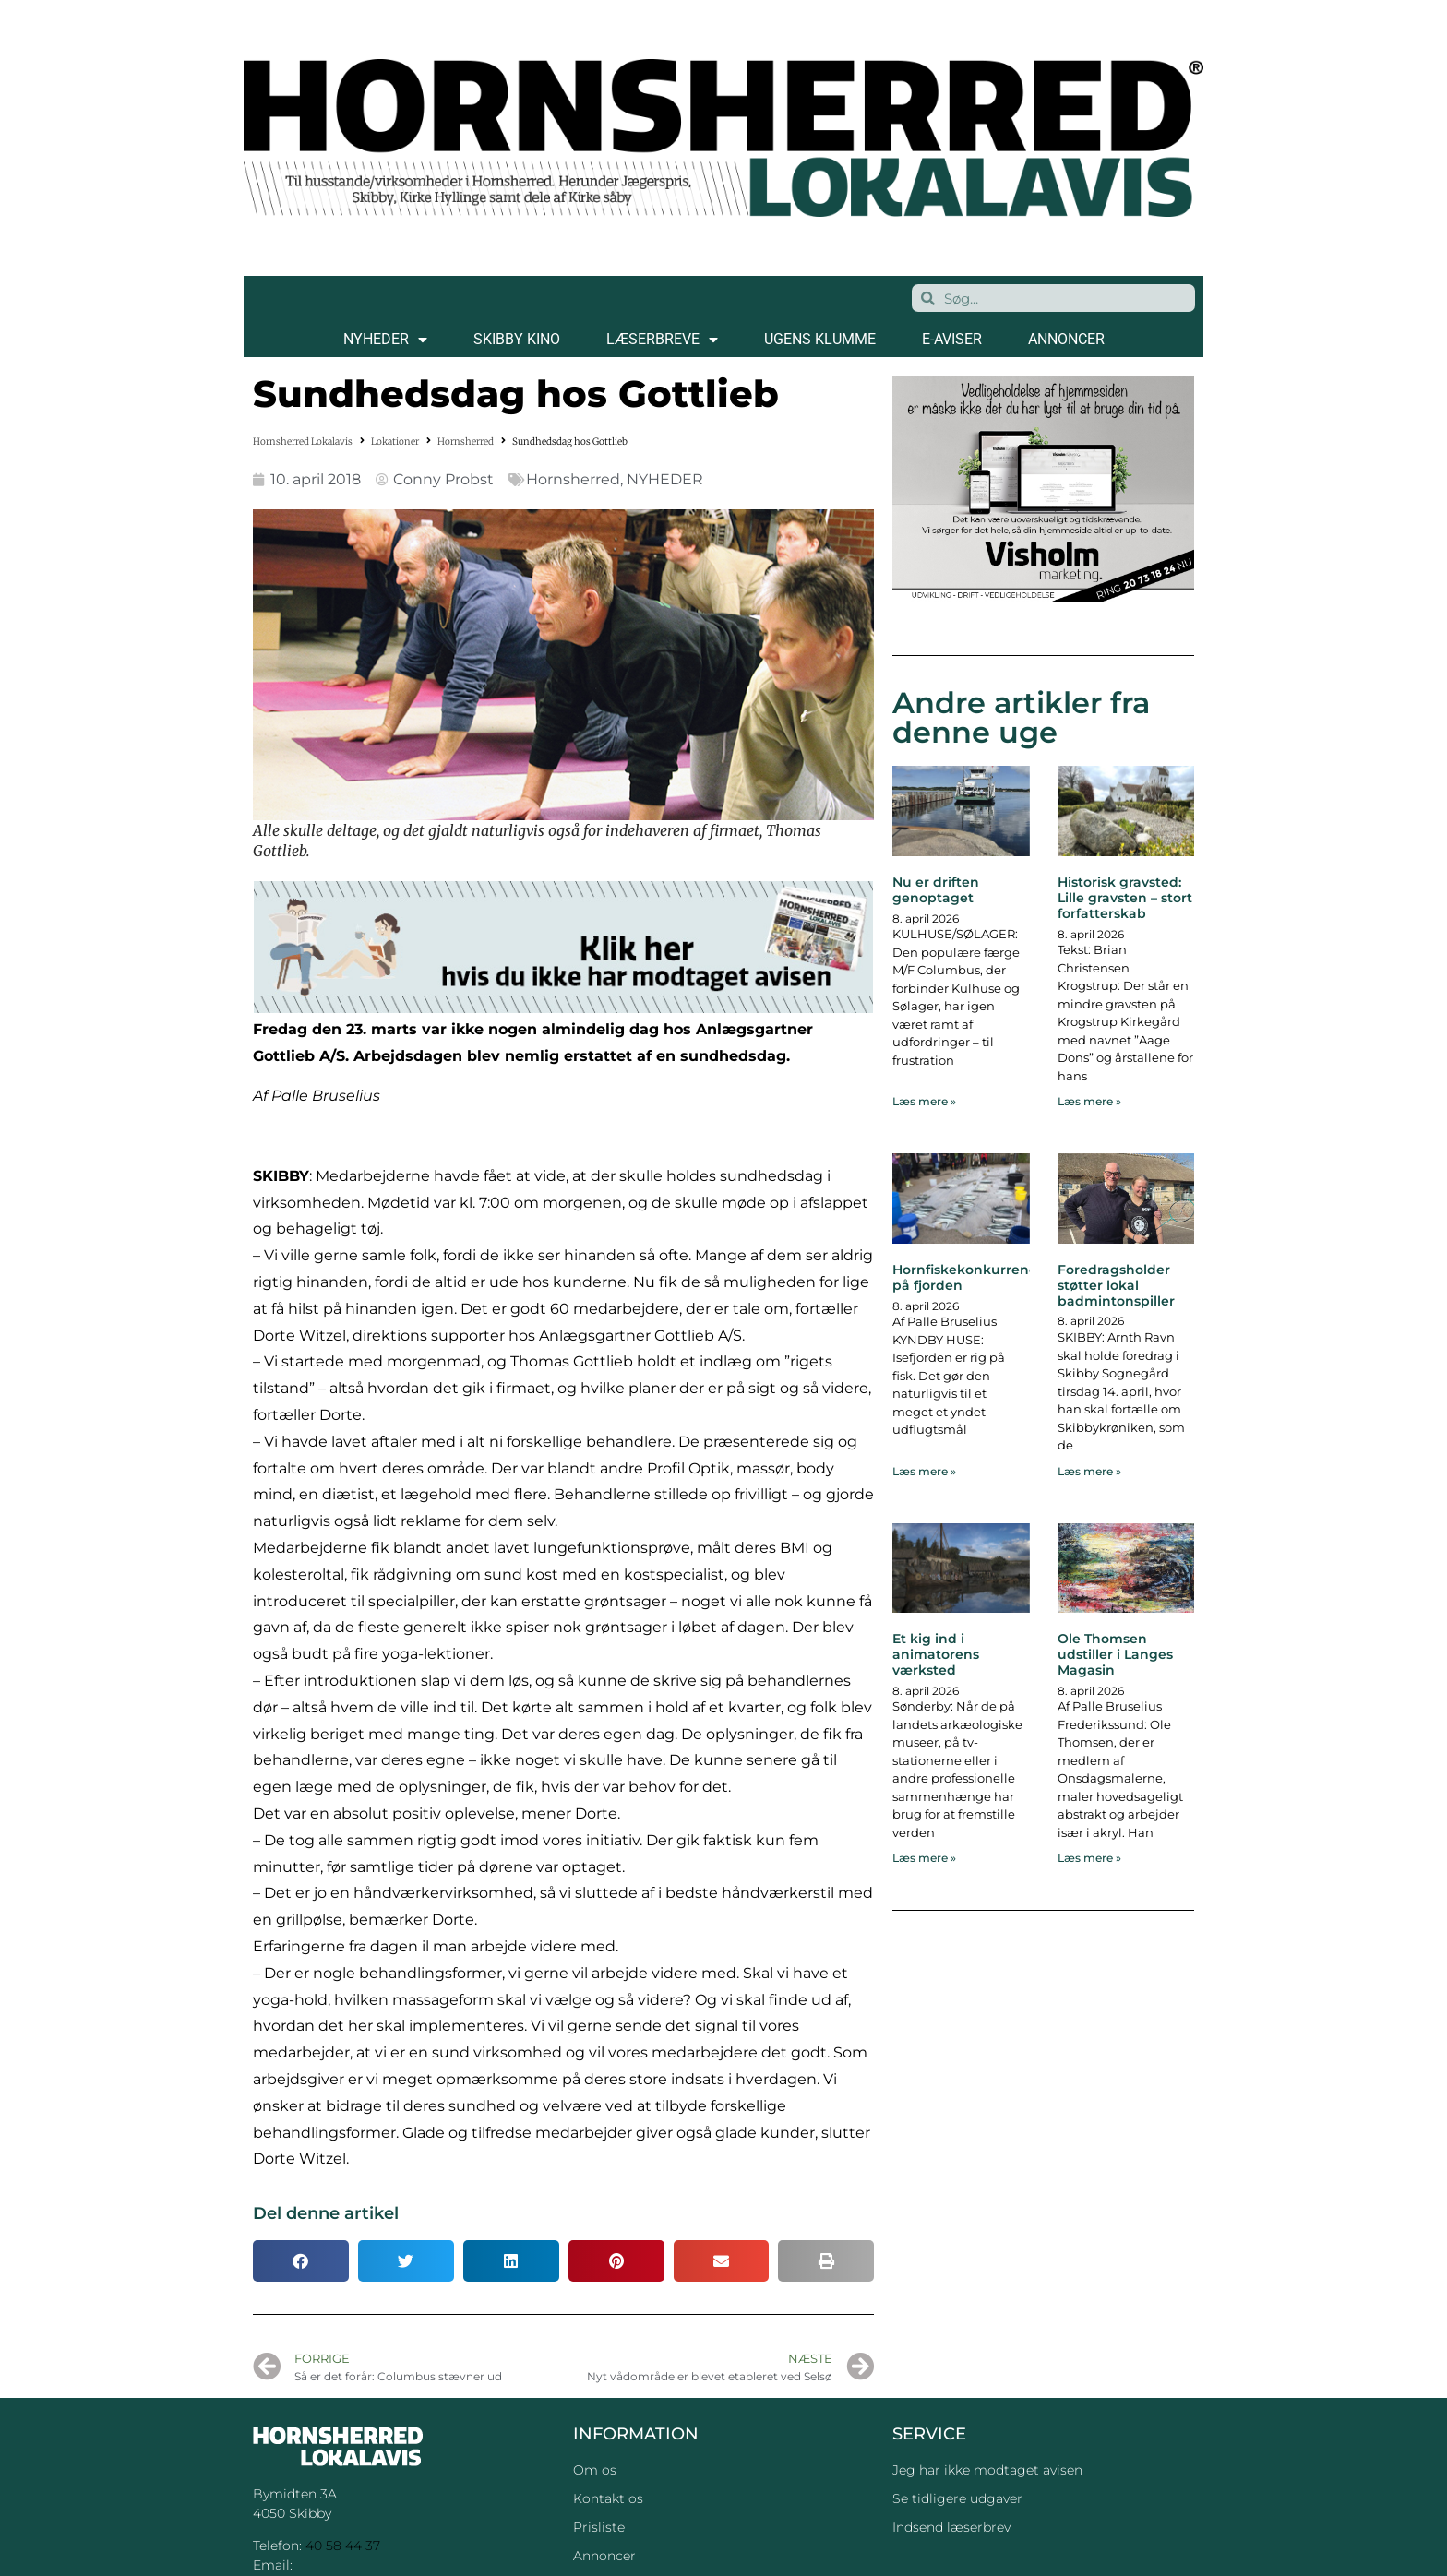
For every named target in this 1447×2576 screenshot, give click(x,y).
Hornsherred (465, 441)
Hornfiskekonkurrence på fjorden (968, 1277)
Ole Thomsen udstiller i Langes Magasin (1115, 1654)
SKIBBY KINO (516, 339)
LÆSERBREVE (662, 339)
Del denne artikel (326, 2213)
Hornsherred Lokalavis (303, 441)
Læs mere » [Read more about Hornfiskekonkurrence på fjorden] (924, 1471)
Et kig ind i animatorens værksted (935, 1654)
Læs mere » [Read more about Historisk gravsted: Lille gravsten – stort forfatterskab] (1089, 1101)
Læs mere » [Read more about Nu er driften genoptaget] (924, 1101)
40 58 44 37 (342, 2545)
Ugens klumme (820, 339)
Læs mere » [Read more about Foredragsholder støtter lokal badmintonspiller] (1089, 1471)
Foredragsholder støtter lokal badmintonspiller (1116, 1285)
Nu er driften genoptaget (935, 890)
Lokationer (395, 441)
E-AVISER (952, 339)
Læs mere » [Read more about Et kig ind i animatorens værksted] (924, 1858)
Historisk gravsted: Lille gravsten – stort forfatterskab (1125, 898)
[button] (301, 2261)
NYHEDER (385, 339)
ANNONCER (1066, 339)
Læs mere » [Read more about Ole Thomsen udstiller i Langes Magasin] (1089, 1858)
